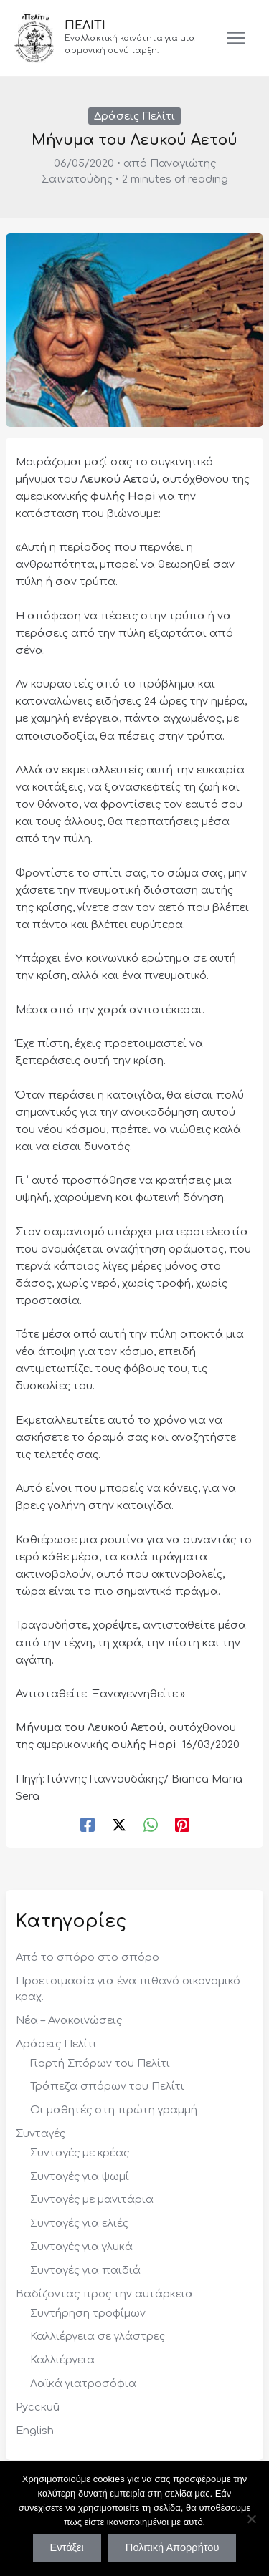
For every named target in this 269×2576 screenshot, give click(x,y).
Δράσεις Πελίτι (134, 116)
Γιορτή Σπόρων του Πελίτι (100, 2063)
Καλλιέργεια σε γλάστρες (97, 2336)
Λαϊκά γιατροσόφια (83, 2383)
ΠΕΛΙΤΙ (85, 25)
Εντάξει (67, 2547)
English (35, 2430)
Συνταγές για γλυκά (81, 2246)
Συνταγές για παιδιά (85, 2270)
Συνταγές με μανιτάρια (92, 2199)
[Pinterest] (182, 1825)
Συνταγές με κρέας (79, 2152)
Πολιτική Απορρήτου (173, 2547)
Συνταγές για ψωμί (79, 2176)
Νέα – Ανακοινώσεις (69, 2020)
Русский (38, 2407)
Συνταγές (40, 2133)
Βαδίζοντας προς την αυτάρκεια (104, 2294)
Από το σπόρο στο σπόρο (87, 1957)
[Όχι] (251, 2519)
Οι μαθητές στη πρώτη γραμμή (113, 2110)
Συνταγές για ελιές (79, 2223)
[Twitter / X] (119, 1825)
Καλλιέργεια (62, 2359)
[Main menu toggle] (236, 38)
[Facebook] (87, 1825)
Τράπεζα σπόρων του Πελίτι (107, 2086)
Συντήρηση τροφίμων (88, 2313)
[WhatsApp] (150, 1825)
